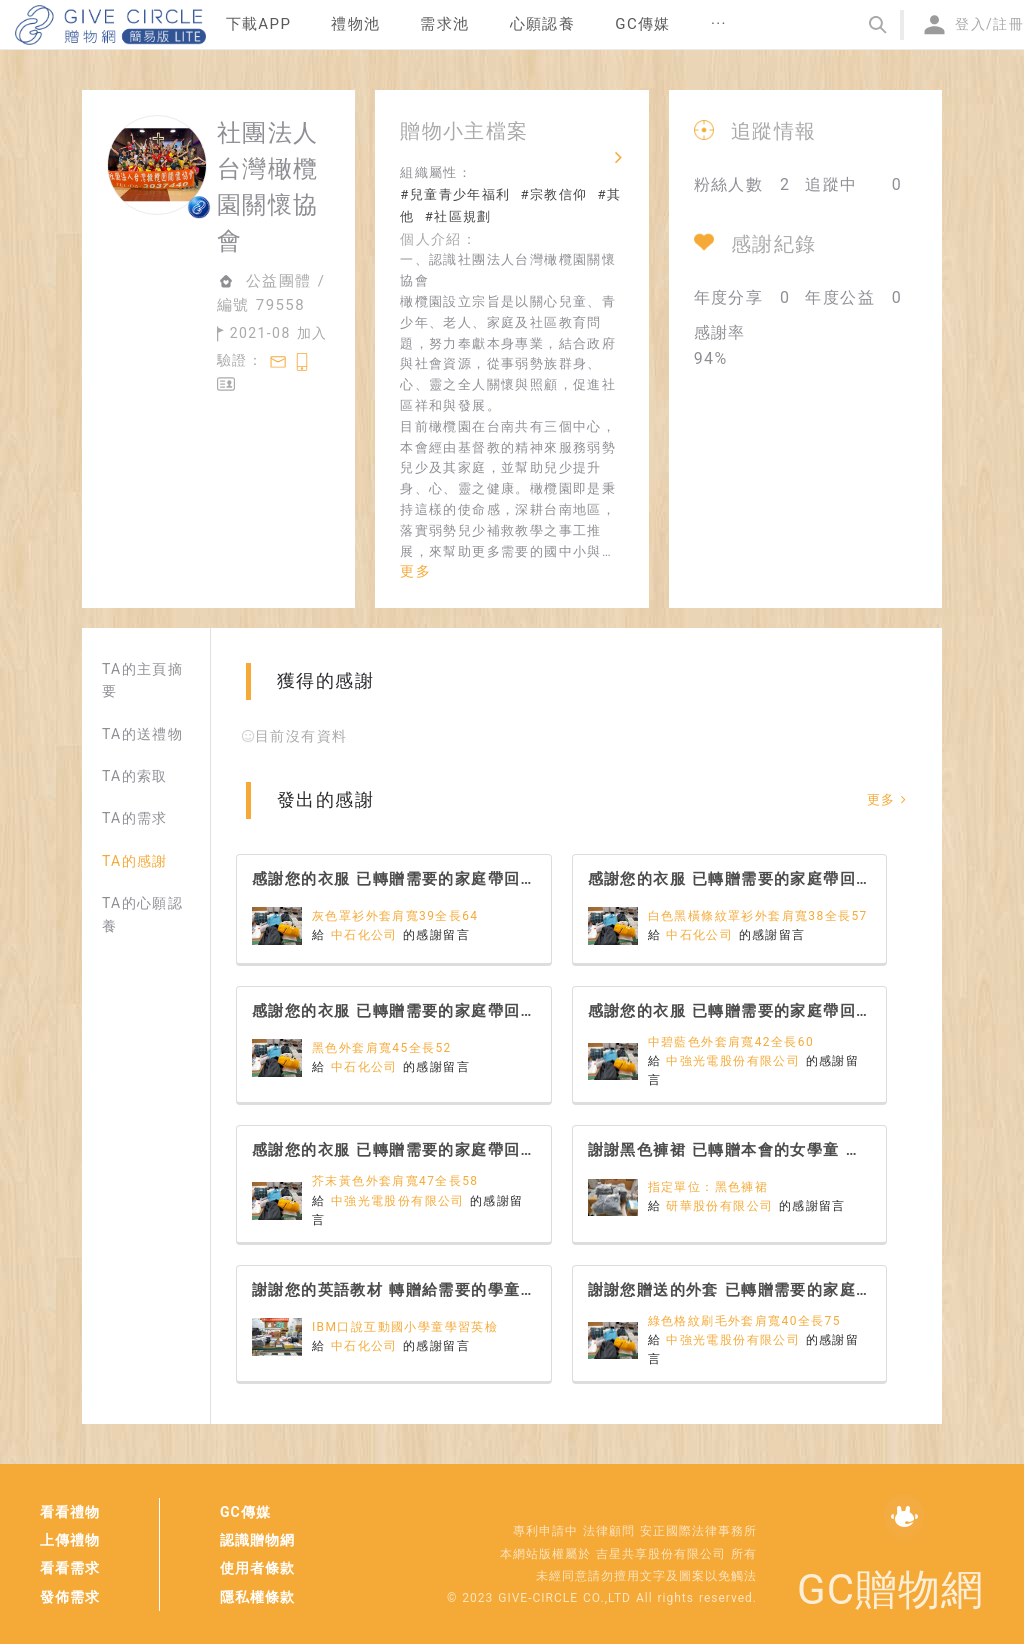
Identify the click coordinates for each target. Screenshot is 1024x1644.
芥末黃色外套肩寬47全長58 (395, 1181)
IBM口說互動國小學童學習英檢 (405, 1327)
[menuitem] (259, 25)
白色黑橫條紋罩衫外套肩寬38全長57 (758, 916)
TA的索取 (135, 776)
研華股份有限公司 (722, 1206)
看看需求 (70, 1568)
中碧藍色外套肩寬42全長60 (731, 1042)
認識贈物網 (257, 1540)
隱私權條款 (257, 1597)
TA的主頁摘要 (142, 680)
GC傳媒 (245, 1512)
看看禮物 (70, 1512)
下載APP (259, 24)
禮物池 (355, 24)
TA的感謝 (135, 861)
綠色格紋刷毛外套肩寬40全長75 (744, 1321)
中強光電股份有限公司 (735, 1061)
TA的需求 (135, 818)
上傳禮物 (70, 1540)
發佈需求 (70, 1597)
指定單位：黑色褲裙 (708, 1187)
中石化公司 (367, 935)
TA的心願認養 (142, 914)
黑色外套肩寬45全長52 (382, 1048)
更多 (415, 571)
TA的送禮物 (142, 734)
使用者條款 (257, 1568)
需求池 (444, 24)
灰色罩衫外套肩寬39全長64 (395, 916)
